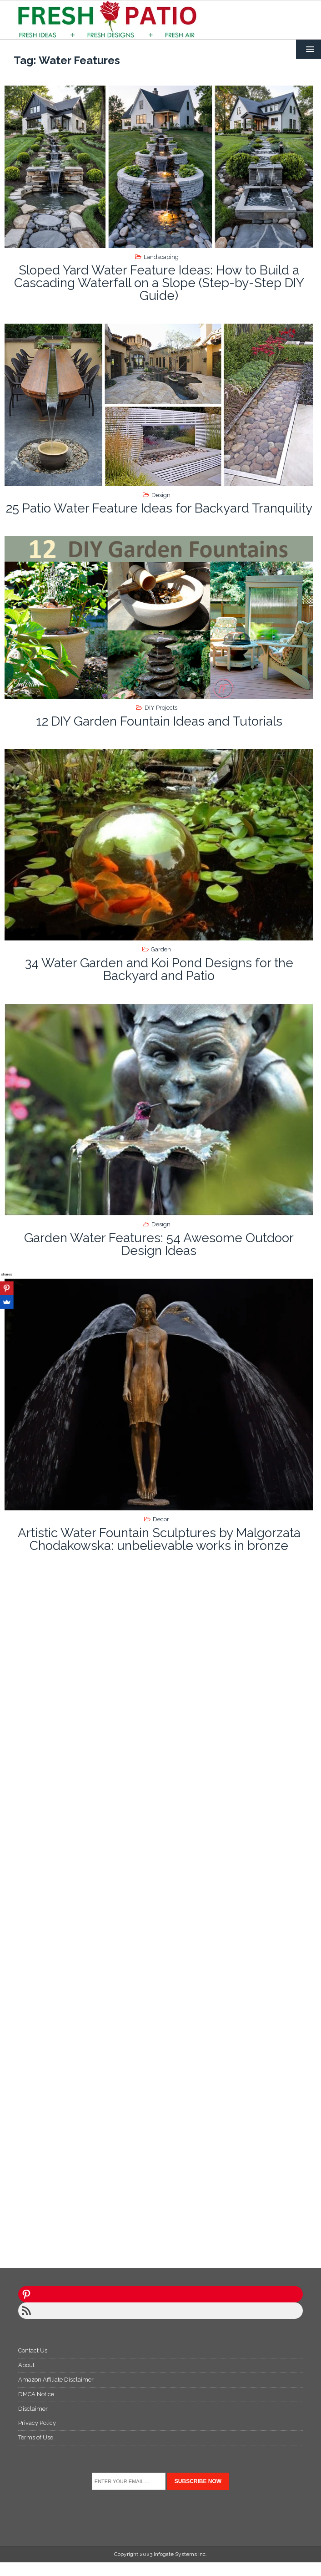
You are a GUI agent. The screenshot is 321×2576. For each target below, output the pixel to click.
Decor (161, 1519)
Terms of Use (35, 2437)
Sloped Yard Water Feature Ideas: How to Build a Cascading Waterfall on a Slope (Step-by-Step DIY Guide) (159, 283)
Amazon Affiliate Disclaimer (56, 2379)
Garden (161, 949)
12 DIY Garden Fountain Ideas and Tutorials (159, 721)
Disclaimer (33, 2408)
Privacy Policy (37, 2422)
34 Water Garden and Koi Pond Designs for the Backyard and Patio (159, 969)
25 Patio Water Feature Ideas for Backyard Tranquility (159, 508)
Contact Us (32, 2350)
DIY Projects (161, 707)
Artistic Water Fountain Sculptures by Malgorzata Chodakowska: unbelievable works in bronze (159, 1539)
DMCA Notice (36, 2394)
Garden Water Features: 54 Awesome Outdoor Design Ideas (159, 1244)
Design (161, 495)
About (26, 2365)
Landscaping (161, 257)
